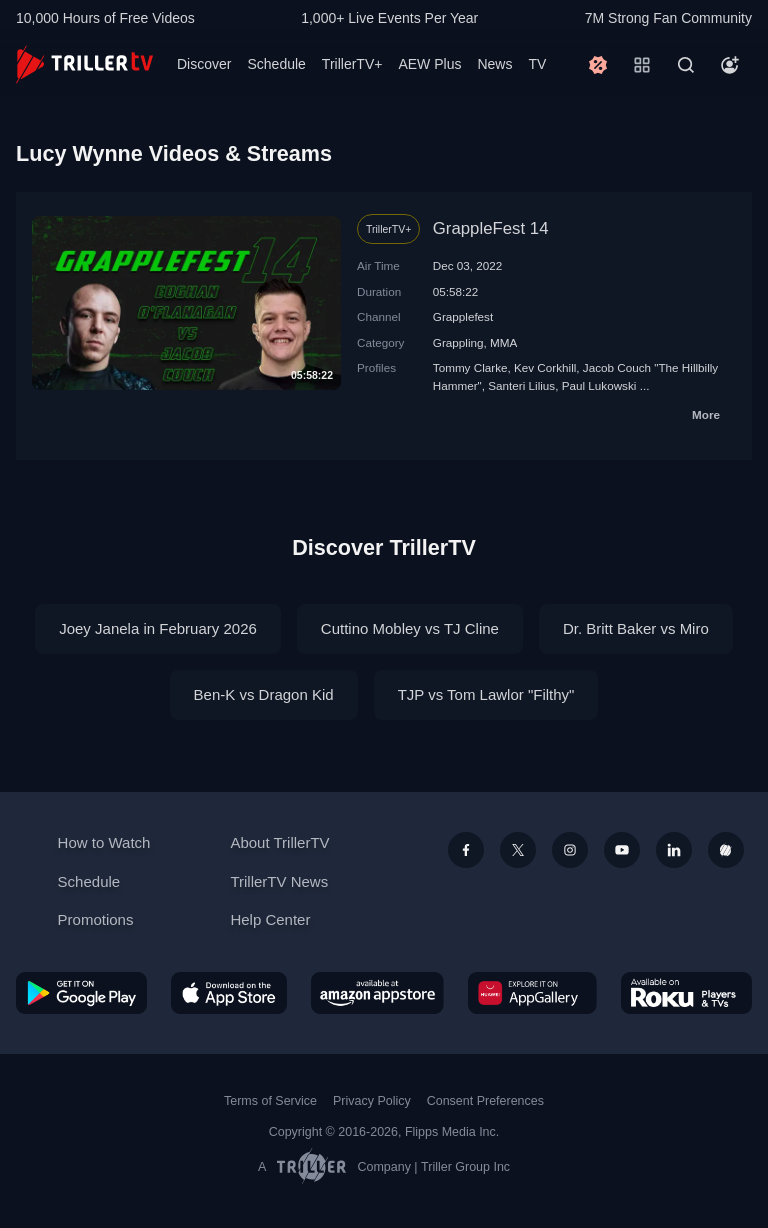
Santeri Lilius (521, 385)
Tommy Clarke (470, 367)
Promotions (96, 919)
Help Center (270, 919)
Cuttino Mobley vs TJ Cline (410, 628)
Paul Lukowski (599, 385)
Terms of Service (270, 1101)
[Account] (730, 65)
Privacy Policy (372, 1101)
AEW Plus (429, 64)
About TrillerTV (279, 842)
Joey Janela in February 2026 (158, 628)
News (494, 64)
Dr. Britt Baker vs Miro (636, 628)
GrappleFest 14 (491, 228)
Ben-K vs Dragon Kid (264, 694)
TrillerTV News (279, 881)
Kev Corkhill (545, 367)
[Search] (686, 65)
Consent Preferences (485, 1101)
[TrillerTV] (84, 64)
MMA (503, 342)
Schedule (276, 64)
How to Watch (104, 842)
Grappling (458, 342)
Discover (204, 64)
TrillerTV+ (352, 64)
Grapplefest (463, 316)
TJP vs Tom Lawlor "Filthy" (486, 694)
